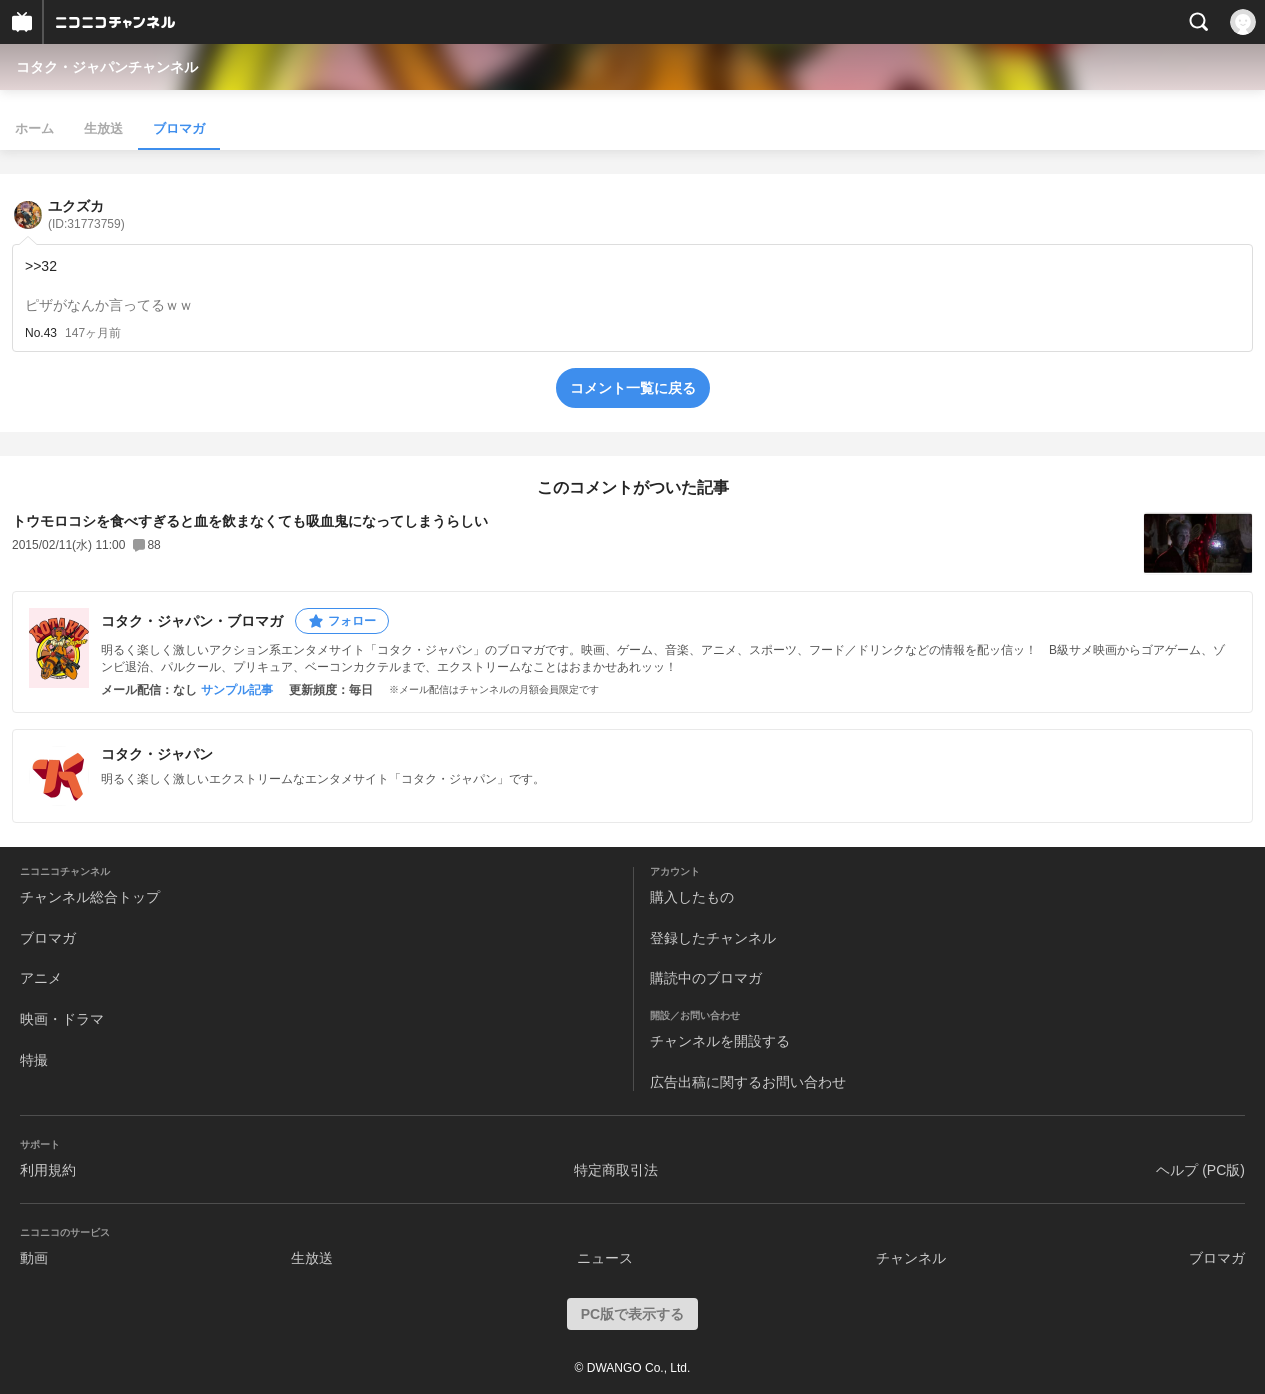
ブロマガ (179, 128)
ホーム (34, 128)
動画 (34, 1258)
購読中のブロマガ (706, 978)
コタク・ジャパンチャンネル (107, 67)
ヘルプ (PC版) (1200, 1170)
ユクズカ (86, 214)
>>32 (41, 266)
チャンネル (911, 1258)
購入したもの (692, 897)
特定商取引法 (616, 1170)
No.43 (41, 333)
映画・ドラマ (62, 1019)
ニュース (605, 1258)
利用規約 (48, 1170)
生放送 (103, 128)
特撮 (34, 1060)
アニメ (41, 978)
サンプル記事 (237, 690)
